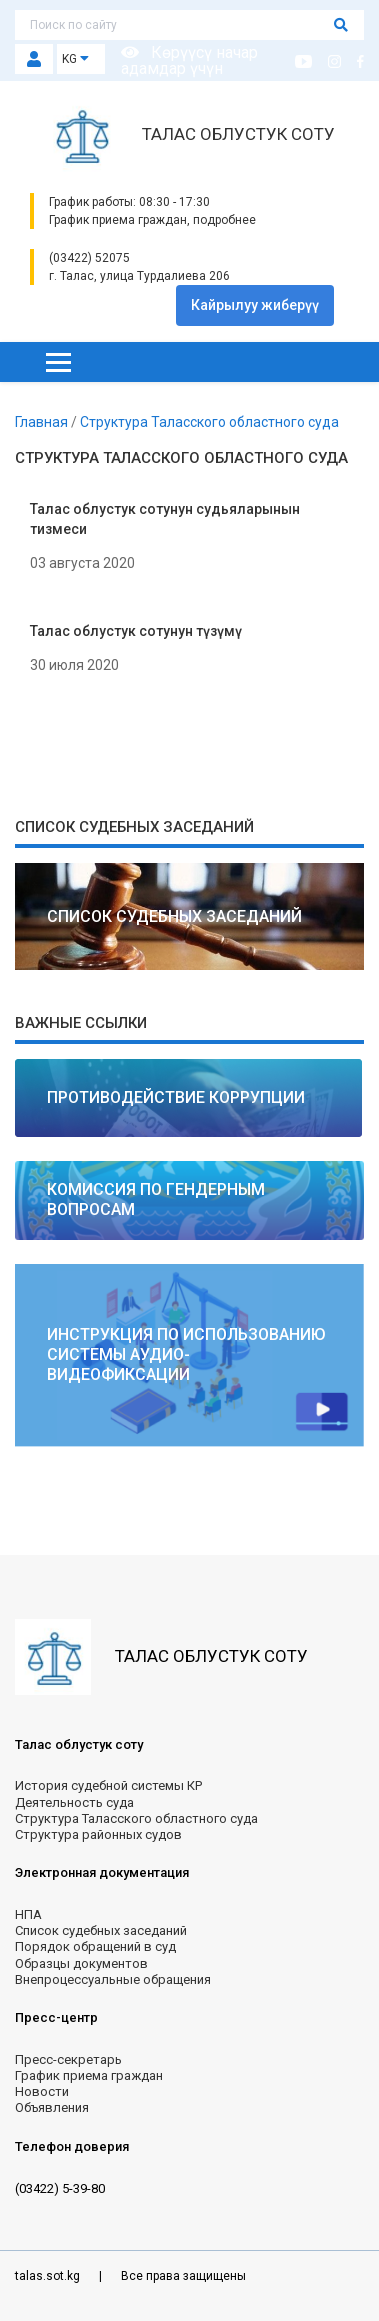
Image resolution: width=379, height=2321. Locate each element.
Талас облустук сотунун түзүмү (136, 631)
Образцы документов (81, 1963)
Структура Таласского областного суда (209, 422)
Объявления (52, 2107)
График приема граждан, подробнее (152, 220)
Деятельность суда (74, 1802)
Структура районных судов (98, 1834)
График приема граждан (89, 2075)
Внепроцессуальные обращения (113, 1979)
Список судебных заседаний (101, 1930)
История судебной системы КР (108, 1785)
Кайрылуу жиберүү (255, 305)
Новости (42, 2091)
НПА (28, 1914)
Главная (43, 422)
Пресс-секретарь (68, 2059)
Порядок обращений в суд (95, 1946)
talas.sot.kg (49, 2276)
